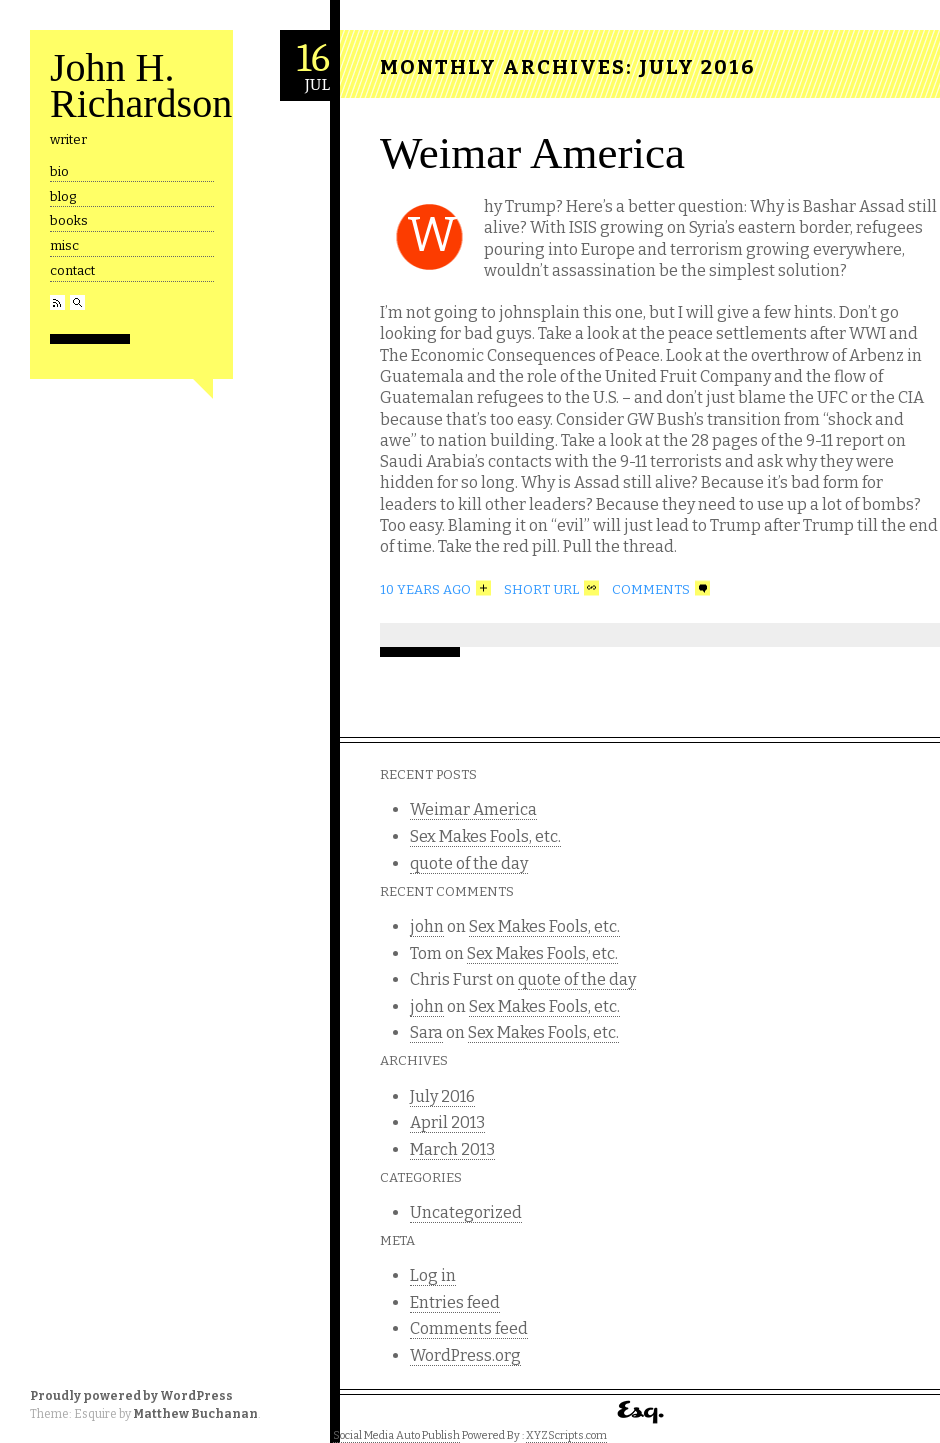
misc (64, 245)
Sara (426, 1032)
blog (63, 196)
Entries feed (455, 1302)
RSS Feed (57, 302)
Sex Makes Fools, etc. (485, 836)
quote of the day (469, 863)
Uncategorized (466, 1212)
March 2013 (452, 1149)
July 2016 (442, 1096)
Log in (433, 1275)
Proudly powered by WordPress (131, 1396)
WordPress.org (465, 1355)
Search (77, 302)
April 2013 (447, 1122)
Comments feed (469, 1328)
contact (72, 270)
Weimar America (532, 153)
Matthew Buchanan (195, 1414)
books (69, 220)
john (427, 926)
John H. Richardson (141, 85)
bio (59, 171)
